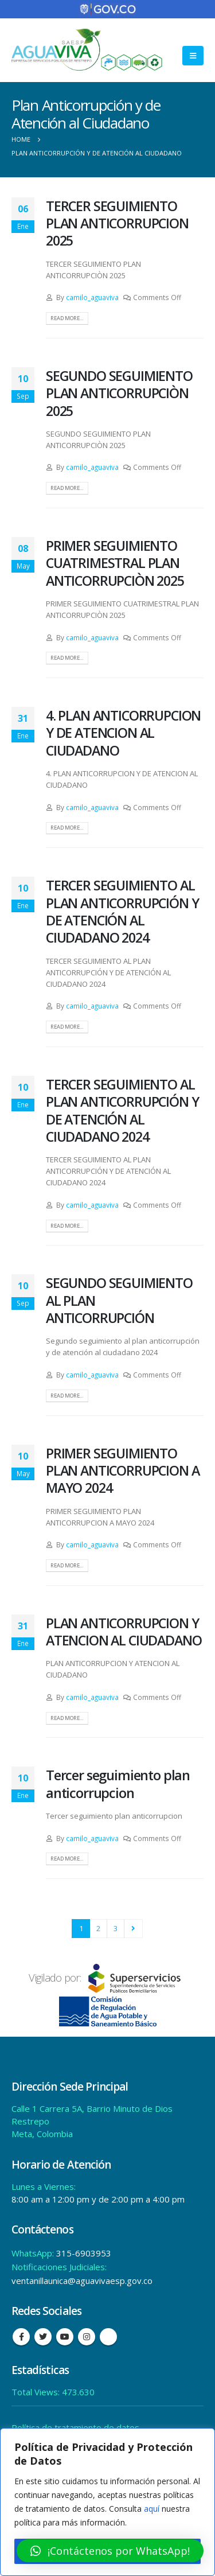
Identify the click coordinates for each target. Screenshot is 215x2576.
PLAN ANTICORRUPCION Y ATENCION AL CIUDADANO (123, 1631)
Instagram (86, 2336)
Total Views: (36, 2392)
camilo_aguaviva (92, 297)
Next (133, 1928)
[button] (110, 2550)
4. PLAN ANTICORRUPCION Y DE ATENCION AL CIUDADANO (123, 733)
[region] (107, 2502)
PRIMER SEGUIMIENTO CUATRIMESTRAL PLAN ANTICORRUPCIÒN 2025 (115, 563)
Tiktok (108, 2336)
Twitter (43, 2336)
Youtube (64, 2336)
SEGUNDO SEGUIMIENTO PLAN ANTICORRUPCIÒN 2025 (119, 393)
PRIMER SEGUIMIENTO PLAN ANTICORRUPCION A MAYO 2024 (122, 1470)
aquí (151, 2508)
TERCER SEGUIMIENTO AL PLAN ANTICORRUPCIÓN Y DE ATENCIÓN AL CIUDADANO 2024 (122, 911)
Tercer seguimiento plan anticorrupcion (118, 1783)
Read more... (66, 318)
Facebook (21, 2336)
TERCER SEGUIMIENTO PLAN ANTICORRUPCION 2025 (117, 223)
